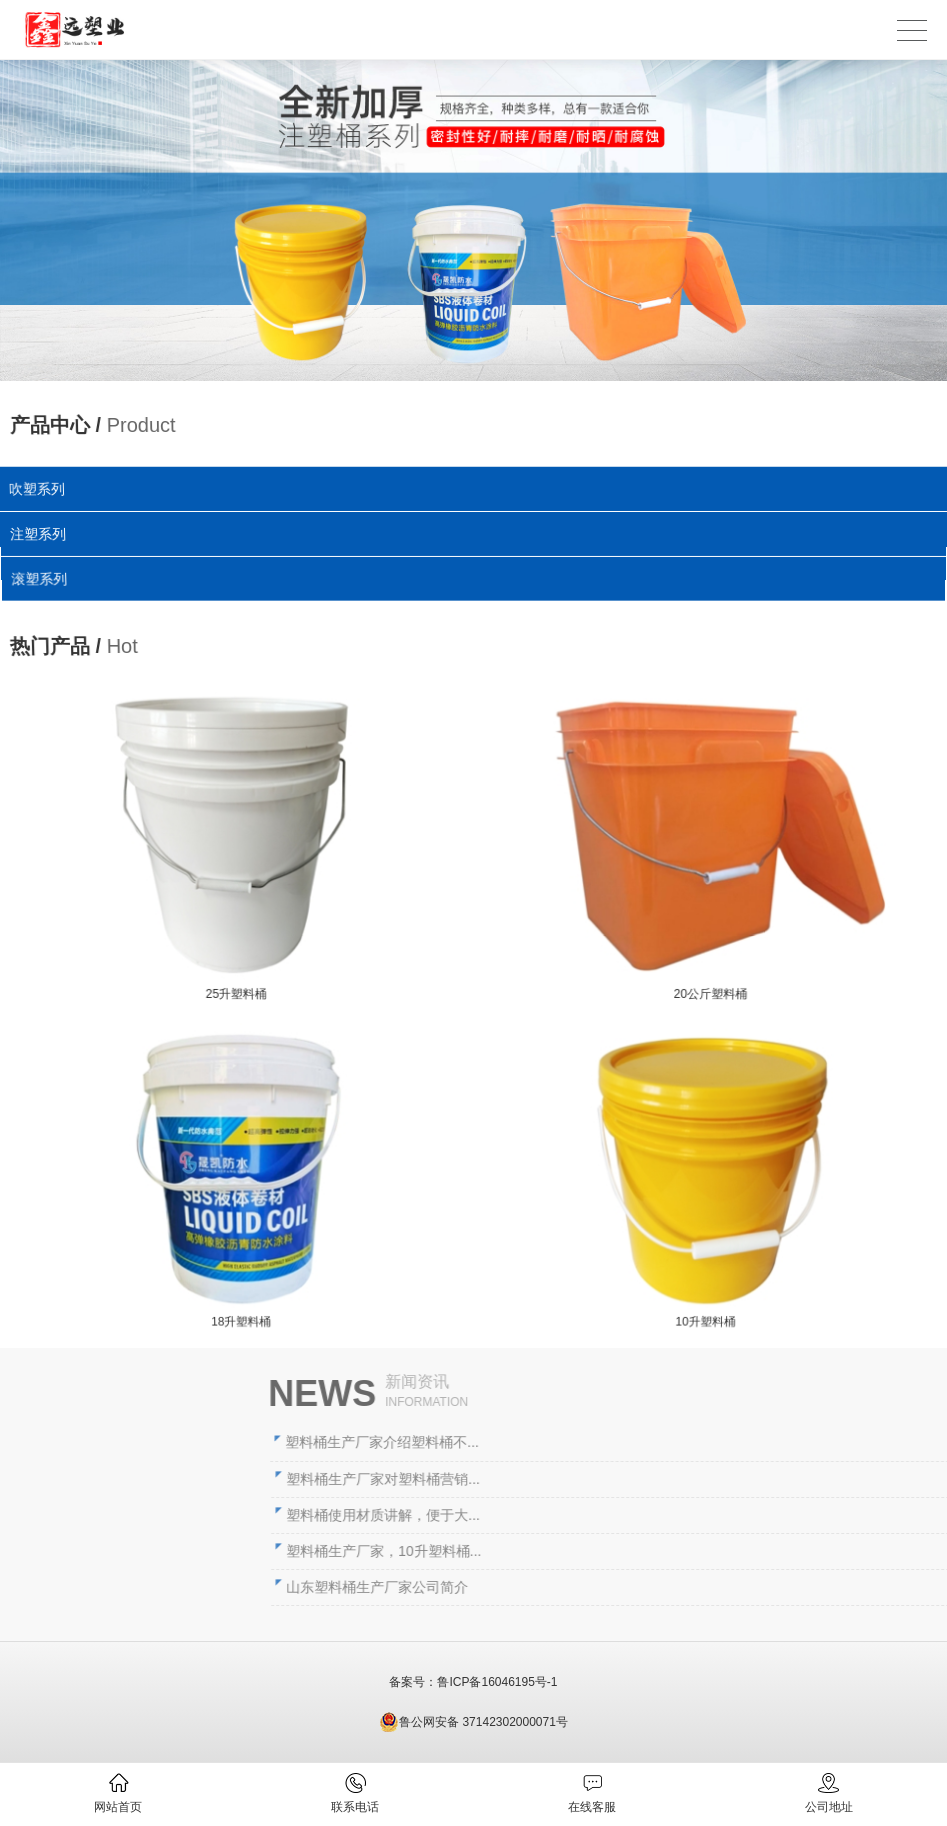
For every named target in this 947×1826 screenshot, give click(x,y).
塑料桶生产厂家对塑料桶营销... (586, 1479)
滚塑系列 (42, 579)
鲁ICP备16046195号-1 (497, 1682)
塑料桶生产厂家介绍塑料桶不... (585, 1442)
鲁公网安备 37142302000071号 (473, 1722)
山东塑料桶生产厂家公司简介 (580, 1587)
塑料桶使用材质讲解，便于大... (586, 1515)
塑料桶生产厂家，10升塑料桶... (586, 1551)
